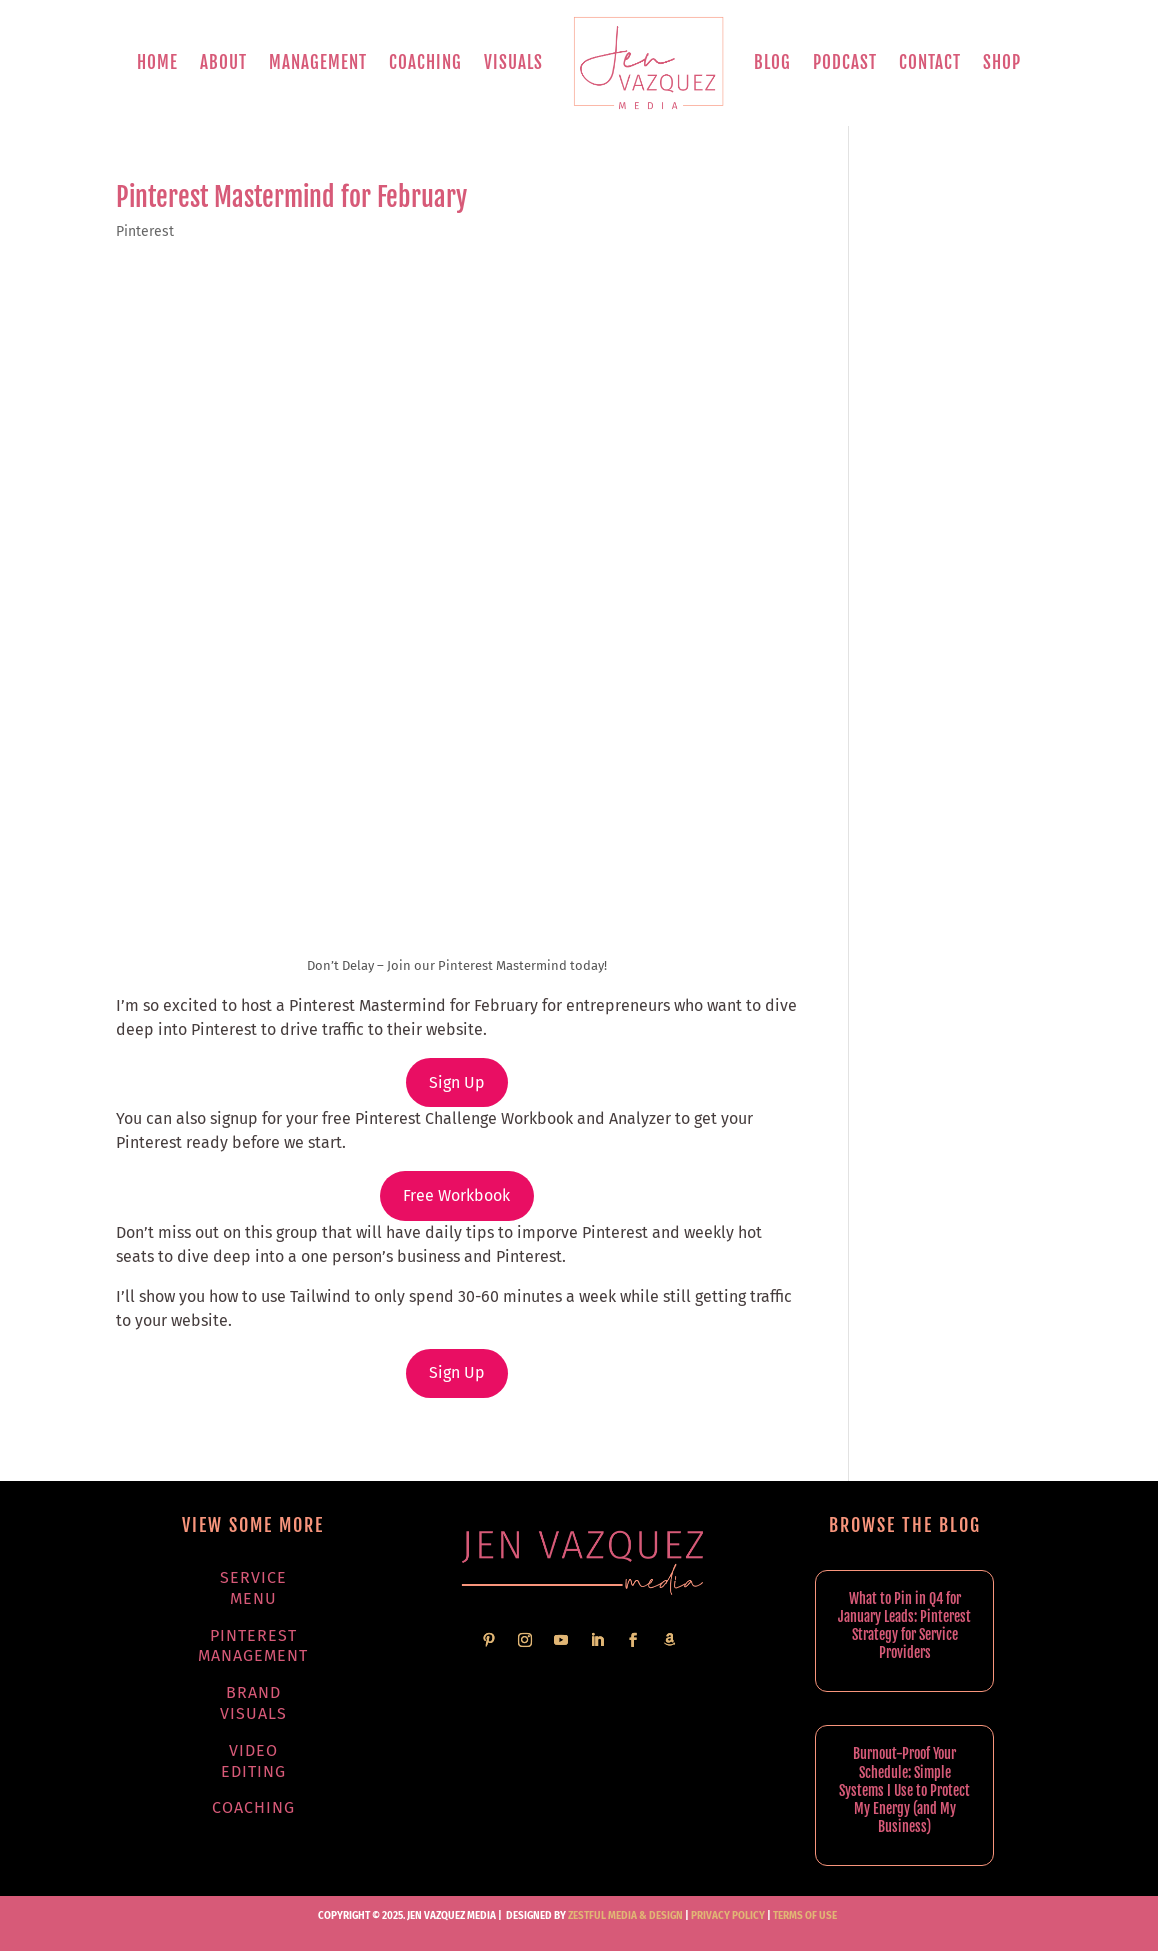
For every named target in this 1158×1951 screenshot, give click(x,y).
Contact (930, 62)
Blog (772, 62)
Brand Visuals (253, 1703)
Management (318, 62)
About (223, 62)
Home (157, 62)
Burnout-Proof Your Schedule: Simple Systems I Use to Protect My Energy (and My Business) (904, 1790)
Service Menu (253, 1588)
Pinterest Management (253, 1646)
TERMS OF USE (805, 1916)
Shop (1002, 62)
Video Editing (253, 1761)
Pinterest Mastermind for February (291, 197)
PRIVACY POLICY (728, 1916)
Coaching (425, 62)
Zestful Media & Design (624, 1916)
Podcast (845, 62)
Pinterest (145, 231)
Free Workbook (456, 1195)
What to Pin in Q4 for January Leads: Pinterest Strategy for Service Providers (904, 1626)
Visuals (513, 62)
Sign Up (457, 1082)
